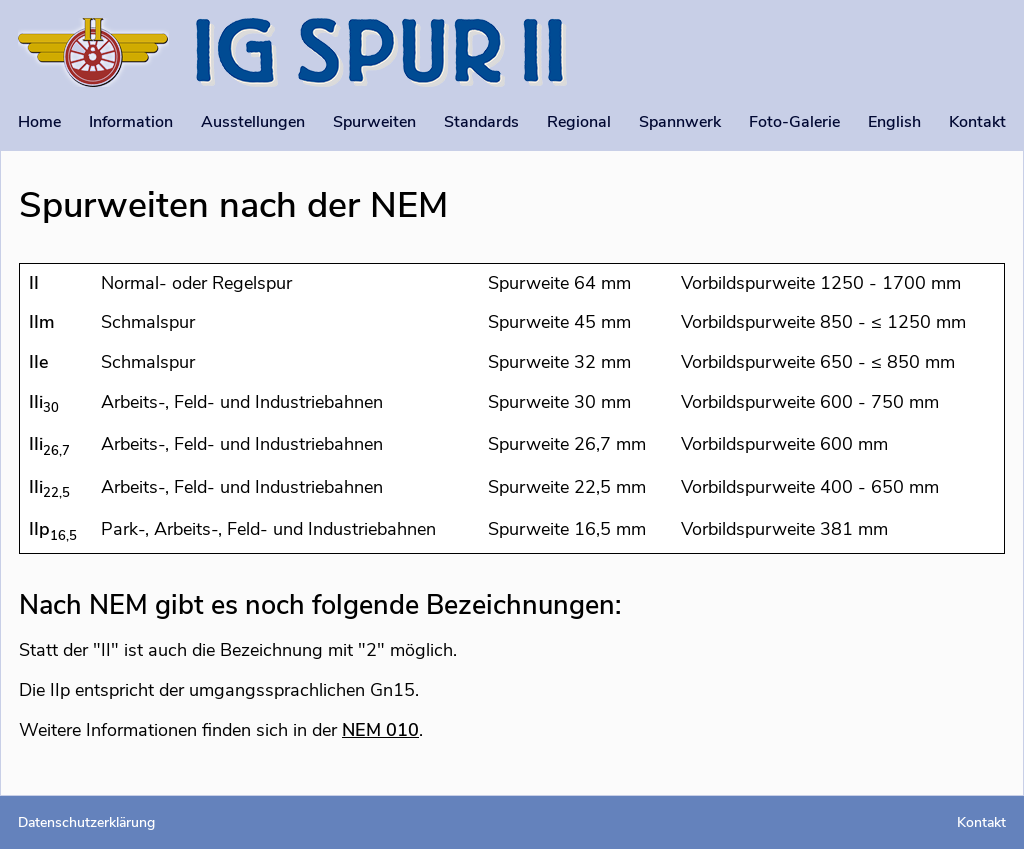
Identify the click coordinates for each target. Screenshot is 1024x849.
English (894, 122)
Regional (579, 122)
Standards (481, 122)
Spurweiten (374, 122)
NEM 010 (380, 730)
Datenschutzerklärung (86, 822)
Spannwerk (680, 122)
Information (131, 122)
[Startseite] (93, 55)
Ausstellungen (253, 122)
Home (39, 122)
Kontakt (977, 122)
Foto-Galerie (794, 122)
